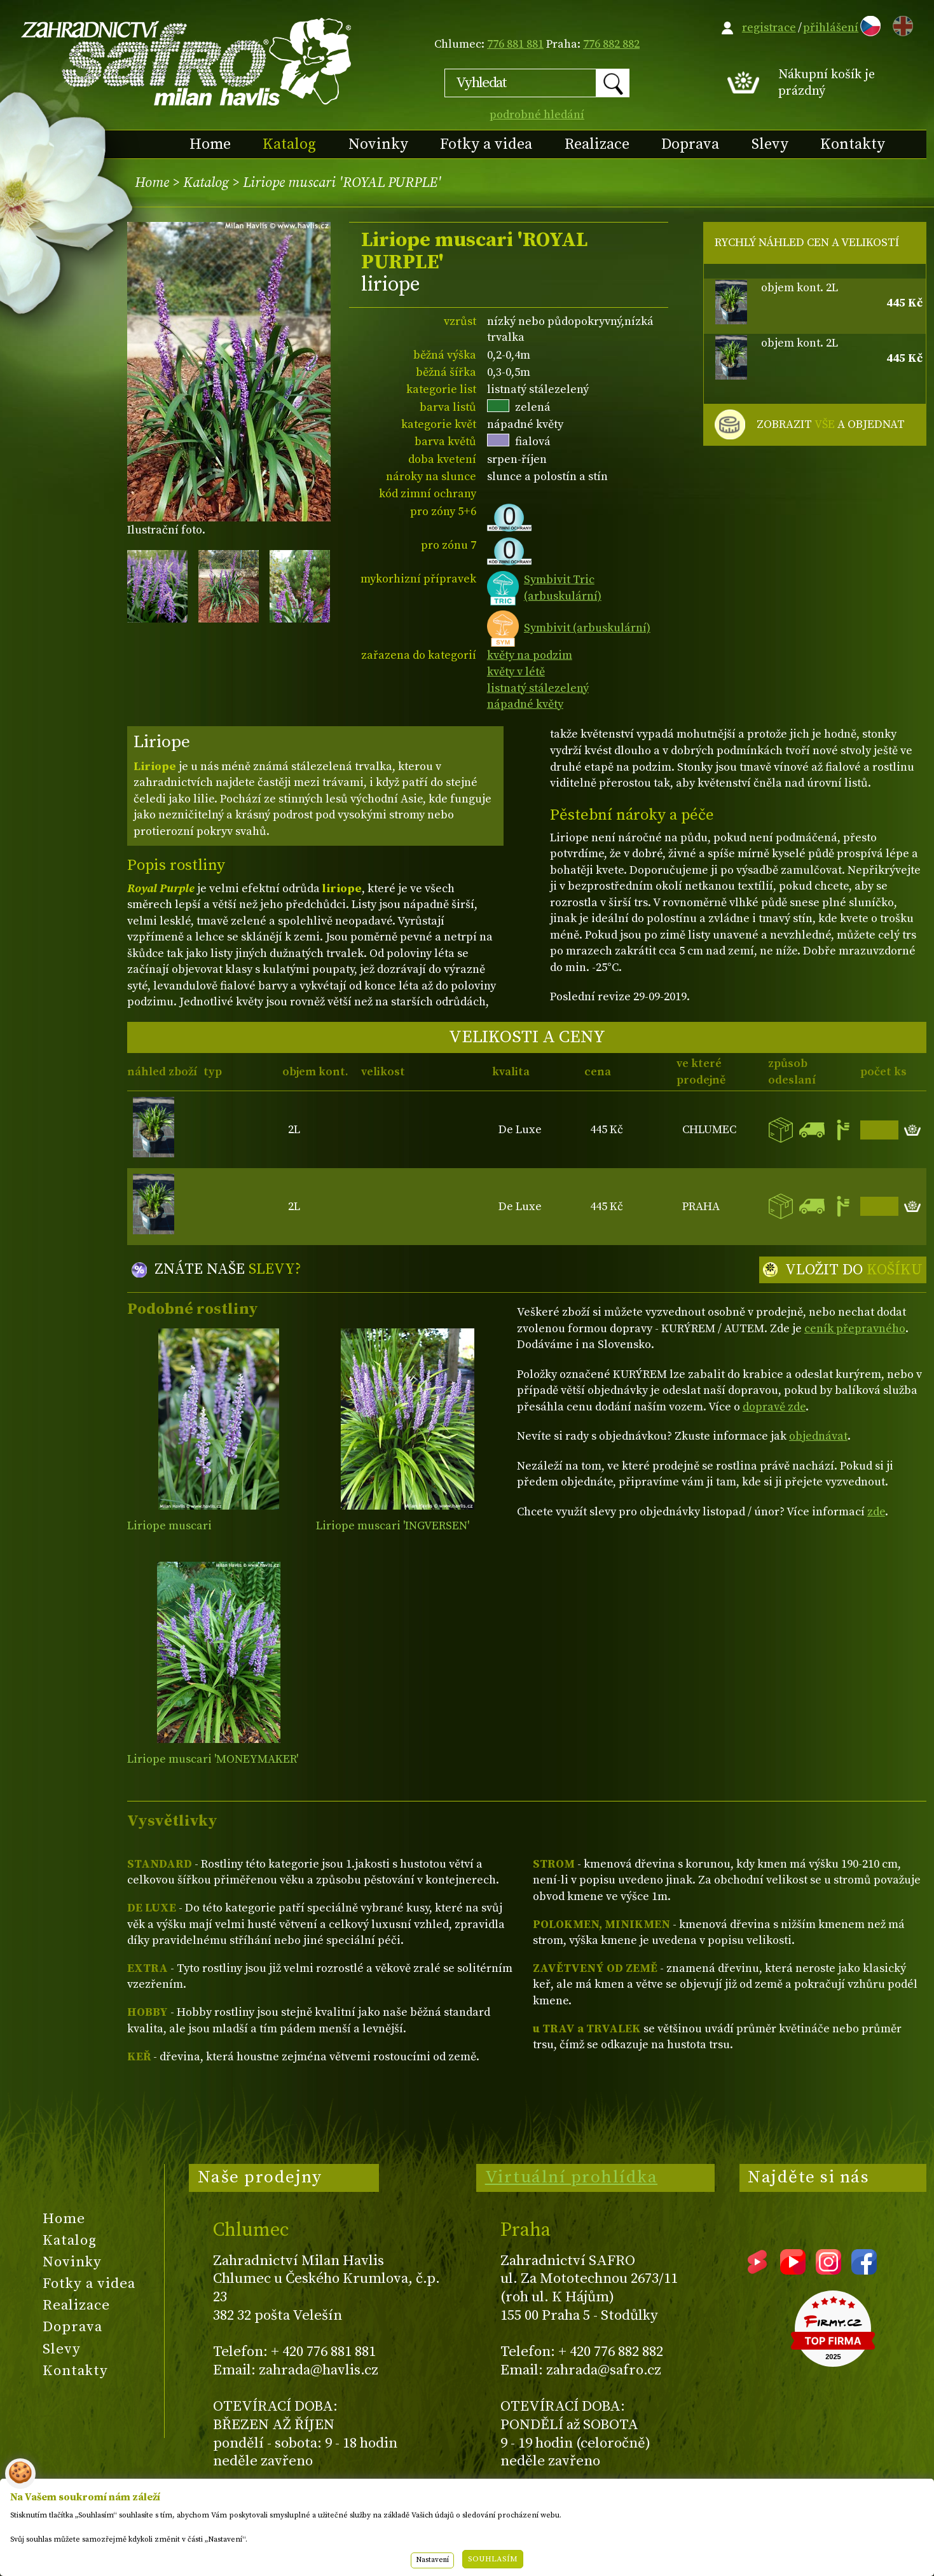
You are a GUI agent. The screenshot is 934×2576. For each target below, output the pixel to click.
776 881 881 (515, 44)
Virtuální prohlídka (571, 2177)
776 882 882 (611, 44)
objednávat (818, 1436)
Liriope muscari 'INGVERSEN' (392, 1526)
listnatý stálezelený (538, 688)
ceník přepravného (854, 1328)
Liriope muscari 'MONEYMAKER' (212, 1759)
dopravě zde (774, 1407)
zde (876, 1512)
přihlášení (830, 27)
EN (900, 24)
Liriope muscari (169, 1526)
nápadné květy (525, 704)
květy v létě (516, 672)
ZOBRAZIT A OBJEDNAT (831, 425)
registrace (769, 27)
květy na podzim (529, 655)
